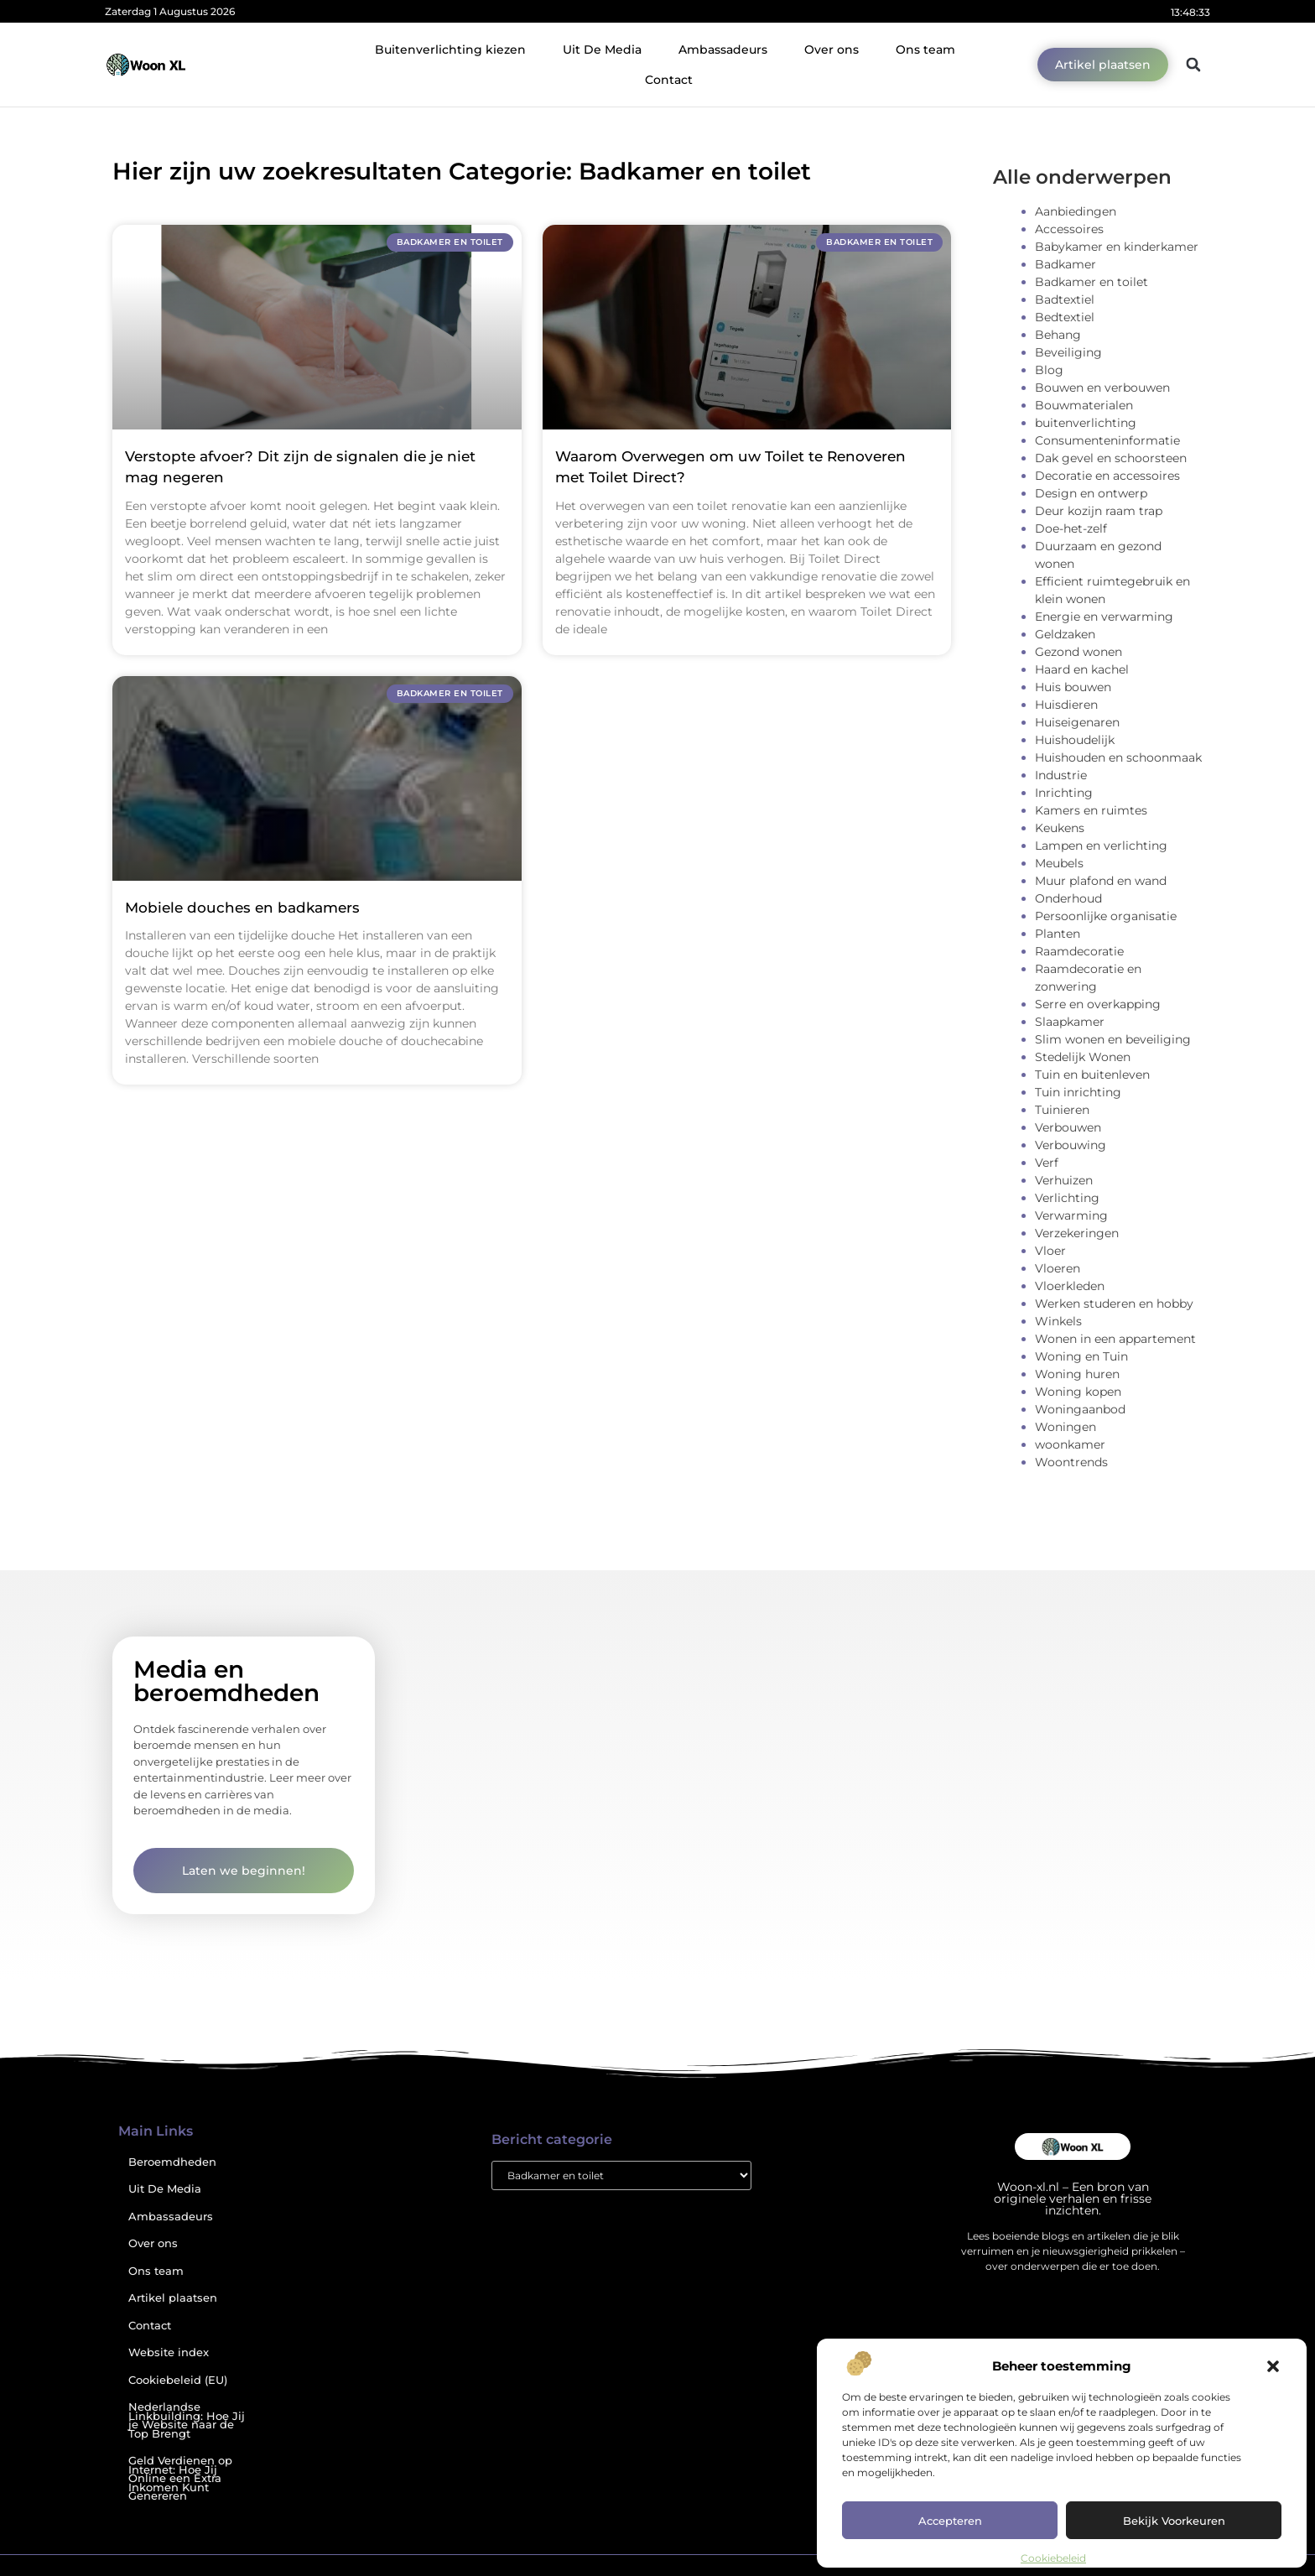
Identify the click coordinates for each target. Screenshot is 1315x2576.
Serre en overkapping (1098, 1004)
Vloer (1050, 1250)
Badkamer (1065, 264)
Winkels (1058, 1321)
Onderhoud (1068, 898)
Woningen (1065, 1426)
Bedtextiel (1064, 317)
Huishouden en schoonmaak (1118, 757)
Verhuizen (1064, 1180)
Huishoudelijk (1075, 739)
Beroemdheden (172, 2162)
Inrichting (1064, 792)
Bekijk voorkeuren (1174, 2520)
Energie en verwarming (1104, 616)
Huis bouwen (1073, 687)
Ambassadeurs (722, 49)
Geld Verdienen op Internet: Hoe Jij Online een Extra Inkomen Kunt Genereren (180, 2478)
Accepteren (950, 2520)
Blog (1049, 369)
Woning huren (1077, 1374)
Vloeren (1057, 1268)
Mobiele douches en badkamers (242, 907)
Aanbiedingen (1075, 211)
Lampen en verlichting (1101, 845)
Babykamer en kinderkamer (1116, 246)
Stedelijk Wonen (1082, 1056)
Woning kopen (1078, 1391)
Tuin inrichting (1078, 1092)
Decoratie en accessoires (1107, 475)
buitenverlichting (1085, 422)
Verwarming (1071, 1215)
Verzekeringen (1077, 1233)
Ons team (925, 49)
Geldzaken (1065, 634)
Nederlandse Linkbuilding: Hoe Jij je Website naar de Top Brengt (186, 2420)
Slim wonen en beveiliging (1113, 1039)
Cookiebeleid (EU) (177, 2380)
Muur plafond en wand (1101, 880)
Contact (669, 79)
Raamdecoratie (1079, 951)
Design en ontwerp (1091, 493)
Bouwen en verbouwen (1102, 387)
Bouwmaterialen (1084, 405)
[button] (1273, 2366)
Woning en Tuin (1081, 1356)
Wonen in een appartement (1115, 1338)
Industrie (1061, 775)
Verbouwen (1068, 1127)
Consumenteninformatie (1107, 440)
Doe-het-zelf (1071, 528)
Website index (168, 2352)
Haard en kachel (1082, 669)
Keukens (1059, 827)
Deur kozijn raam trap (1098, 510)
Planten (1057, 933)
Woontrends (1071, 1462)
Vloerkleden (1069, 1285)
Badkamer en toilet (1091, 281)
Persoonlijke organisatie (1106, 916)
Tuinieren (1062, 1109)
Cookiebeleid (1053, 2558)
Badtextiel (1064, 299)
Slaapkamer (1069, 1021)
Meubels (1059, 863)
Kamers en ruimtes (1091, 810)
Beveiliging (1068, 352)
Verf (1046, 1162)
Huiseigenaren (1077, 722)
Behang (1058, 334)
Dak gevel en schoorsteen (1111, 458)
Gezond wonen (1078, 651)
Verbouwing (1070, 1145)
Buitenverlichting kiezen (450, 49)
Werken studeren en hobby (1114, 1303)
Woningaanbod (1080, 1409)
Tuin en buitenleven (1092, 1074)
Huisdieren (1066, 704)
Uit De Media (602, 49)
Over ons (831, 49)
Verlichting (1067, 1197)
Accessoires (1069, 229)
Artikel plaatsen (172, 2298)
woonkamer (1070, 1444)
